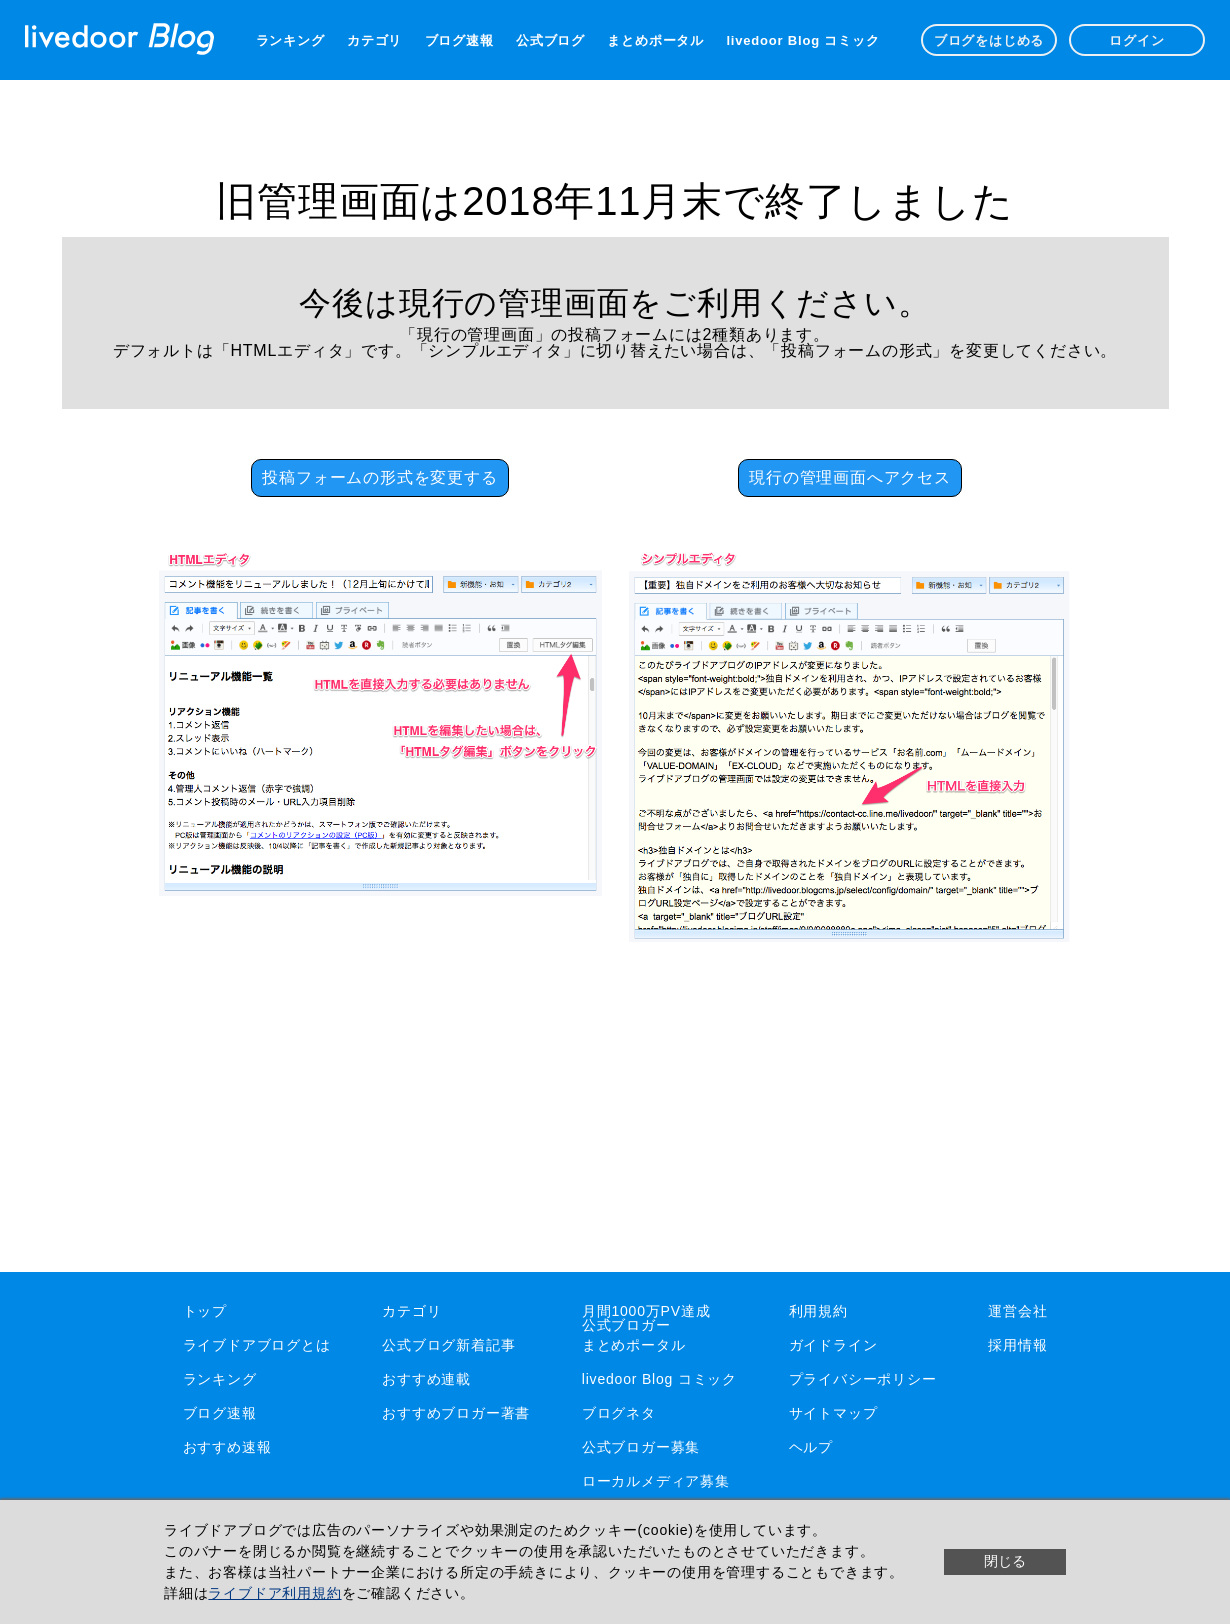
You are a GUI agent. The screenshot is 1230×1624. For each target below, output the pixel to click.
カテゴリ (374, 40)
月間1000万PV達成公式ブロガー (646, 1318)
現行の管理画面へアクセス (850, 477)
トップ (205, 1311)
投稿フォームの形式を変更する (379, 477)
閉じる (1005, 1561)
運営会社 (1017, 1311)
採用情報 (1017, 1345)
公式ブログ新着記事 (448, 1345)
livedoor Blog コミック (802, 40)
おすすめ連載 (426, 1379)
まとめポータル (655, 40)
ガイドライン (833, 1345)
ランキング (290, 40)
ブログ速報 (459, 40)
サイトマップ (833, 1413)
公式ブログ (550, 40)
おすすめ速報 (227, 1447)
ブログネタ (619, 1413)
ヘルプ (811, 1447)
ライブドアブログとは (257, 1345)
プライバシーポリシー (863, 1379)
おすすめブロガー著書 (456, 1413)
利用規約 (818, 1311)
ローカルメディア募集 (656, 1481)
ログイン (1136, 40)
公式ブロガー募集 (641, 1447)
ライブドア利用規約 (274, 1593)
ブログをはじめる (989, 40)
